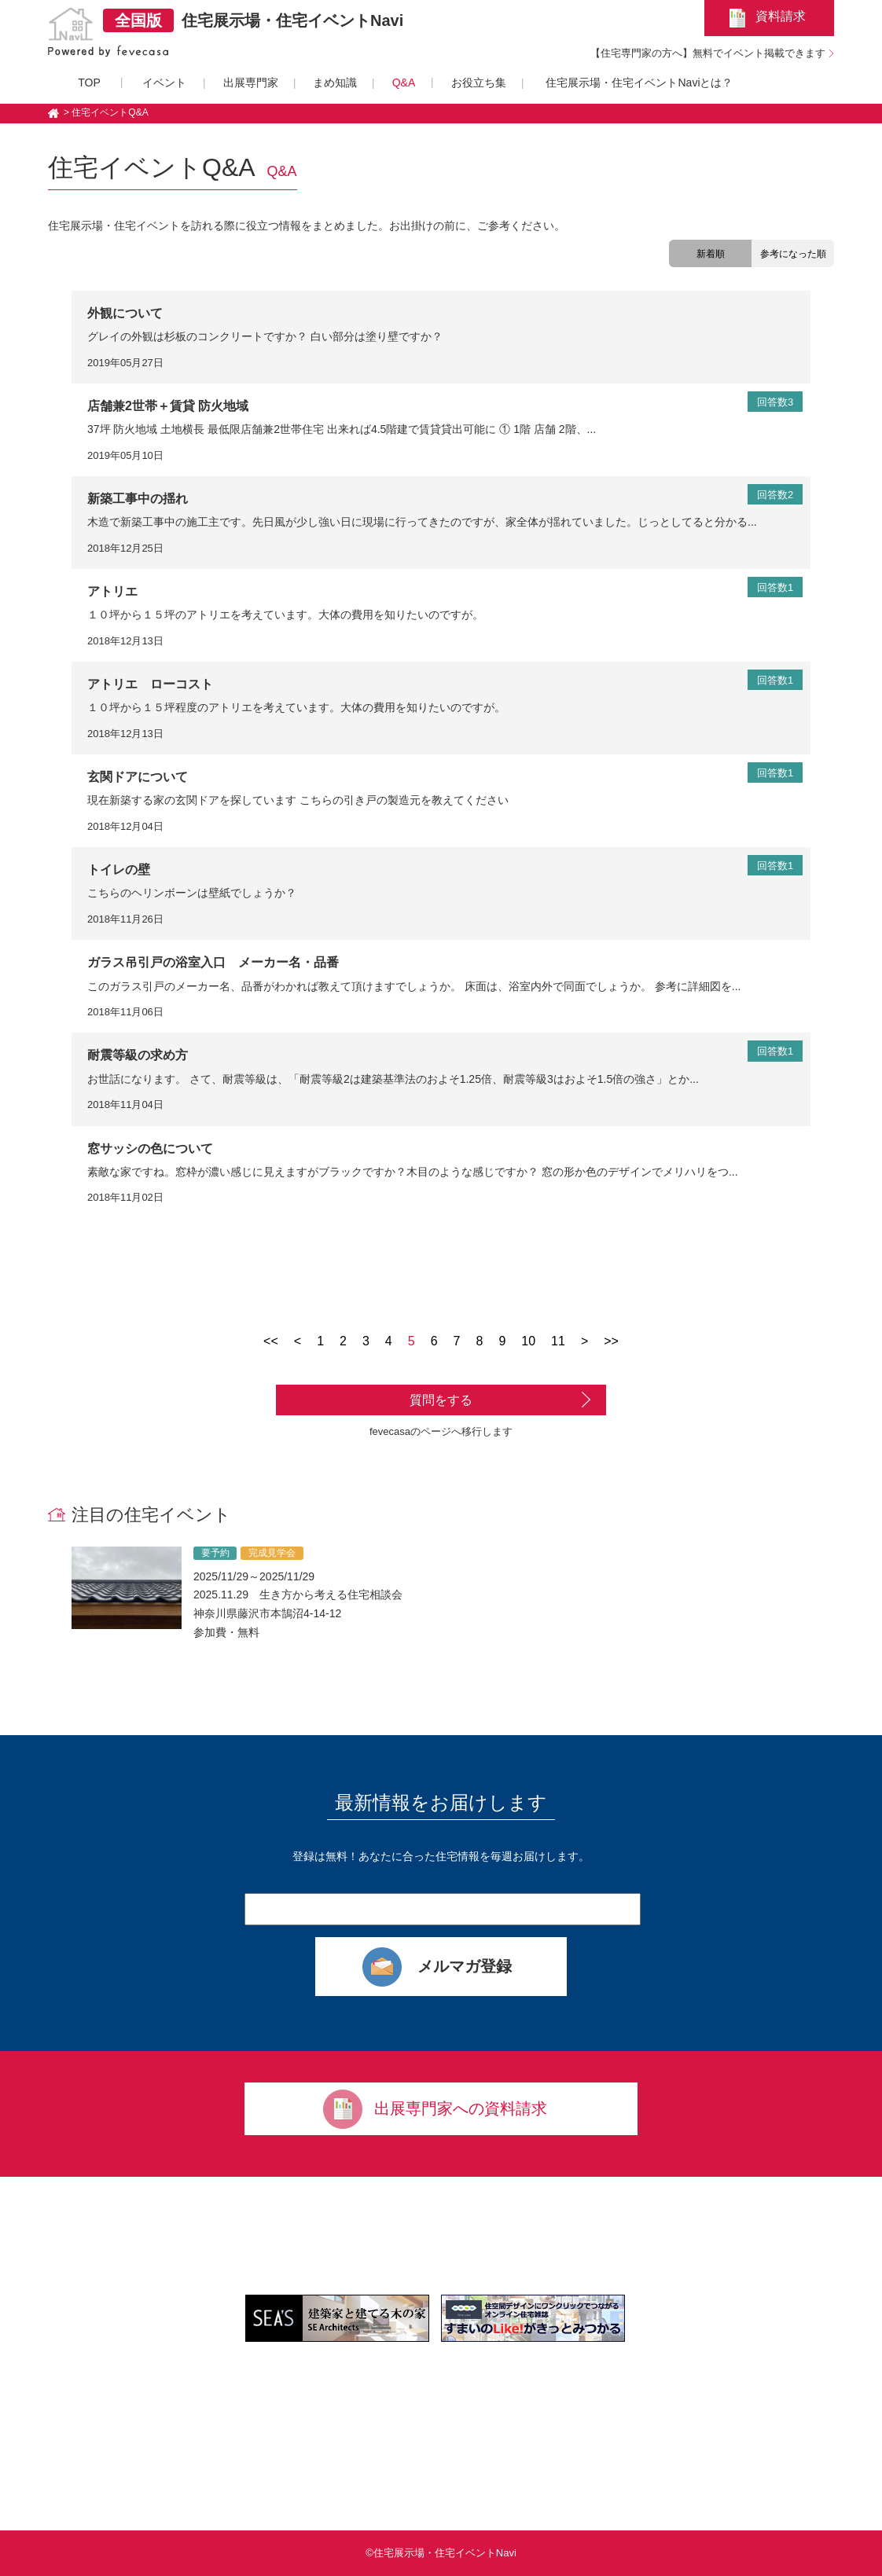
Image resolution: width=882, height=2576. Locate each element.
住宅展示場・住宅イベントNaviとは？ (639, 82)
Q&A (404, 82)
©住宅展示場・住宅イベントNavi (441, 2553)
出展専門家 (250, 82)
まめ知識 (335, 82)
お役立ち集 (478, 82)
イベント (164, 82)
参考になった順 (793, 253)
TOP (89, 82)
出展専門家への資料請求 (460, 2108)
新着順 (710, 253)
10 (528, 1341)
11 (558, 1341)
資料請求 (780, 16)
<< (270, 1341)
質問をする (441, 1400)
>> (611, 1341)
